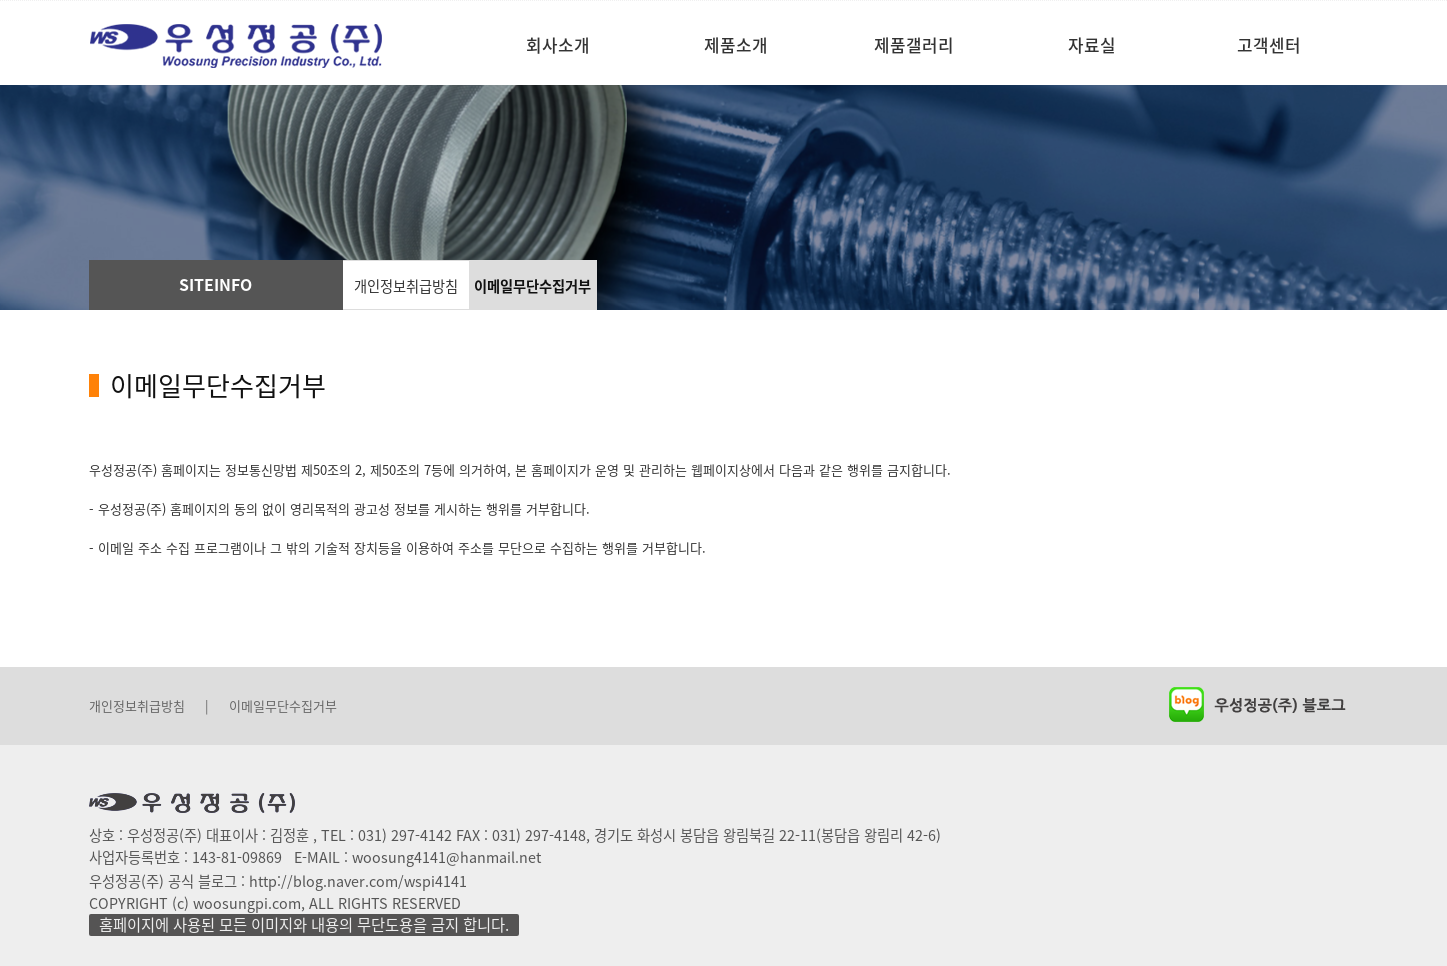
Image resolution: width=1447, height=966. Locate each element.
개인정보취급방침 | (149, 705)
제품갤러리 (914, 44)
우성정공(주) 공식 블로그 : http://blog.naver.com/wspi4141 (278, 881)
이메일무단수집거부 (532, 286)
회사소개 (558, 44)
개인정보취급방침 (406, 286)
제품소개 (736, 44)
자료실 (1092, 44)
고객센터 (1269, 44)
